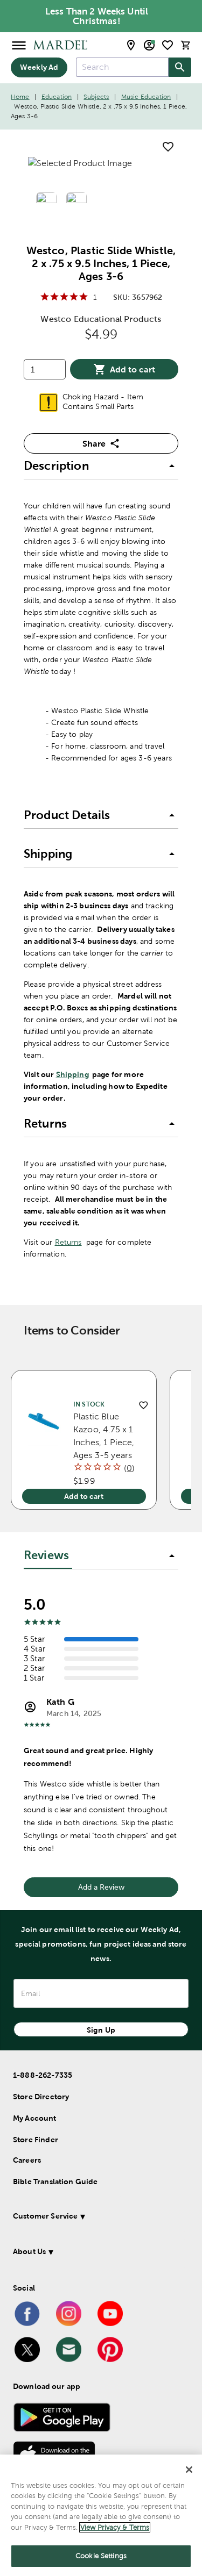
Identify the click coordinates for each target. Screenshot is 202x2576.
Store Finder (35, 2139)
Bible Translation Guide (55, 2181)
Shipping (72, 1074)
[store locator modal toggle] (131, 45)
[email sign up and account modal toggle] (149, 45)
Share (101, 443)
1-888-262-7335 (42, 2075)
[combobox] (122, 67)
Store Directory (41, 2096)
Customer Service (45, 2216)
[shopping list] (167, 45)
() (129, 1468)
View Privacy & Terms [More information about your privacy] (114, 2527)
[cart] (185, 45)
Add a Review (101, 1887)
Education (56, 97)
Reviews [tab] (46, 1555)
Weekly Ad (39, 67)
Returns (68, 1242)
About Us (29, 2251)
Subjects (96, 97)
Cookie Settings (101, 2556)
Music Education (146, 97)
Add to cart (124, 369)
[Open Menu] (19, 45)
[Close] (189, 2469)
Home (20, 97)
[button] (101, 466)
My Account (35, 2118)
